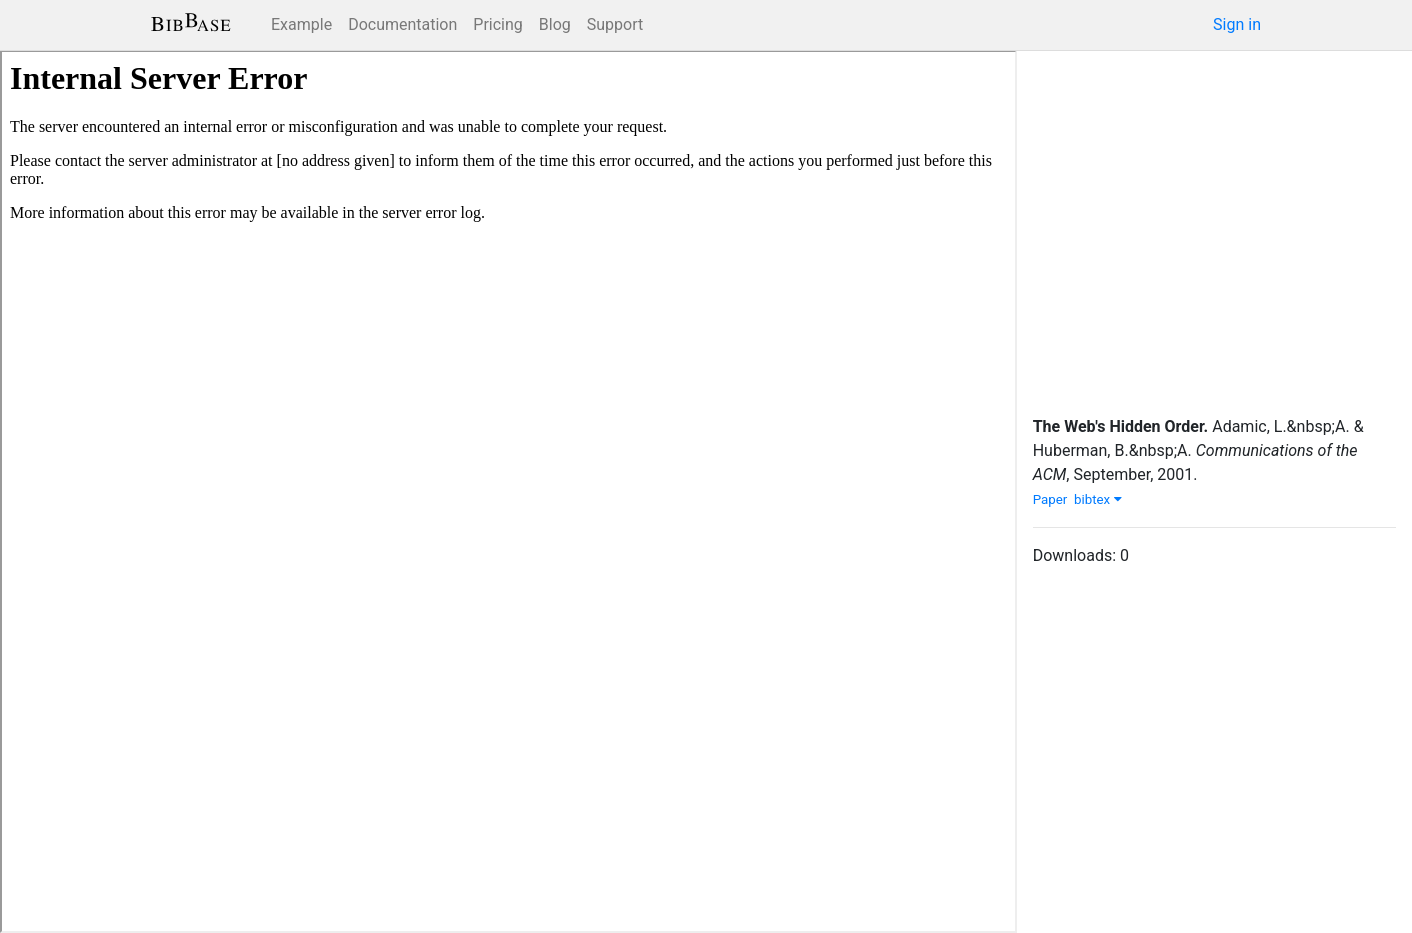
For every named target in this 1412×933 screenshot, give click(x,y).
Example (301, 24)
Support (615, 24)
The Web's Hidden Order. (1121, 426)
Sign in (1237, 24)
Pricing (498, 24)
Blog (555, 24)
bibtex (1098, 499)
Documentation (402, 24)
